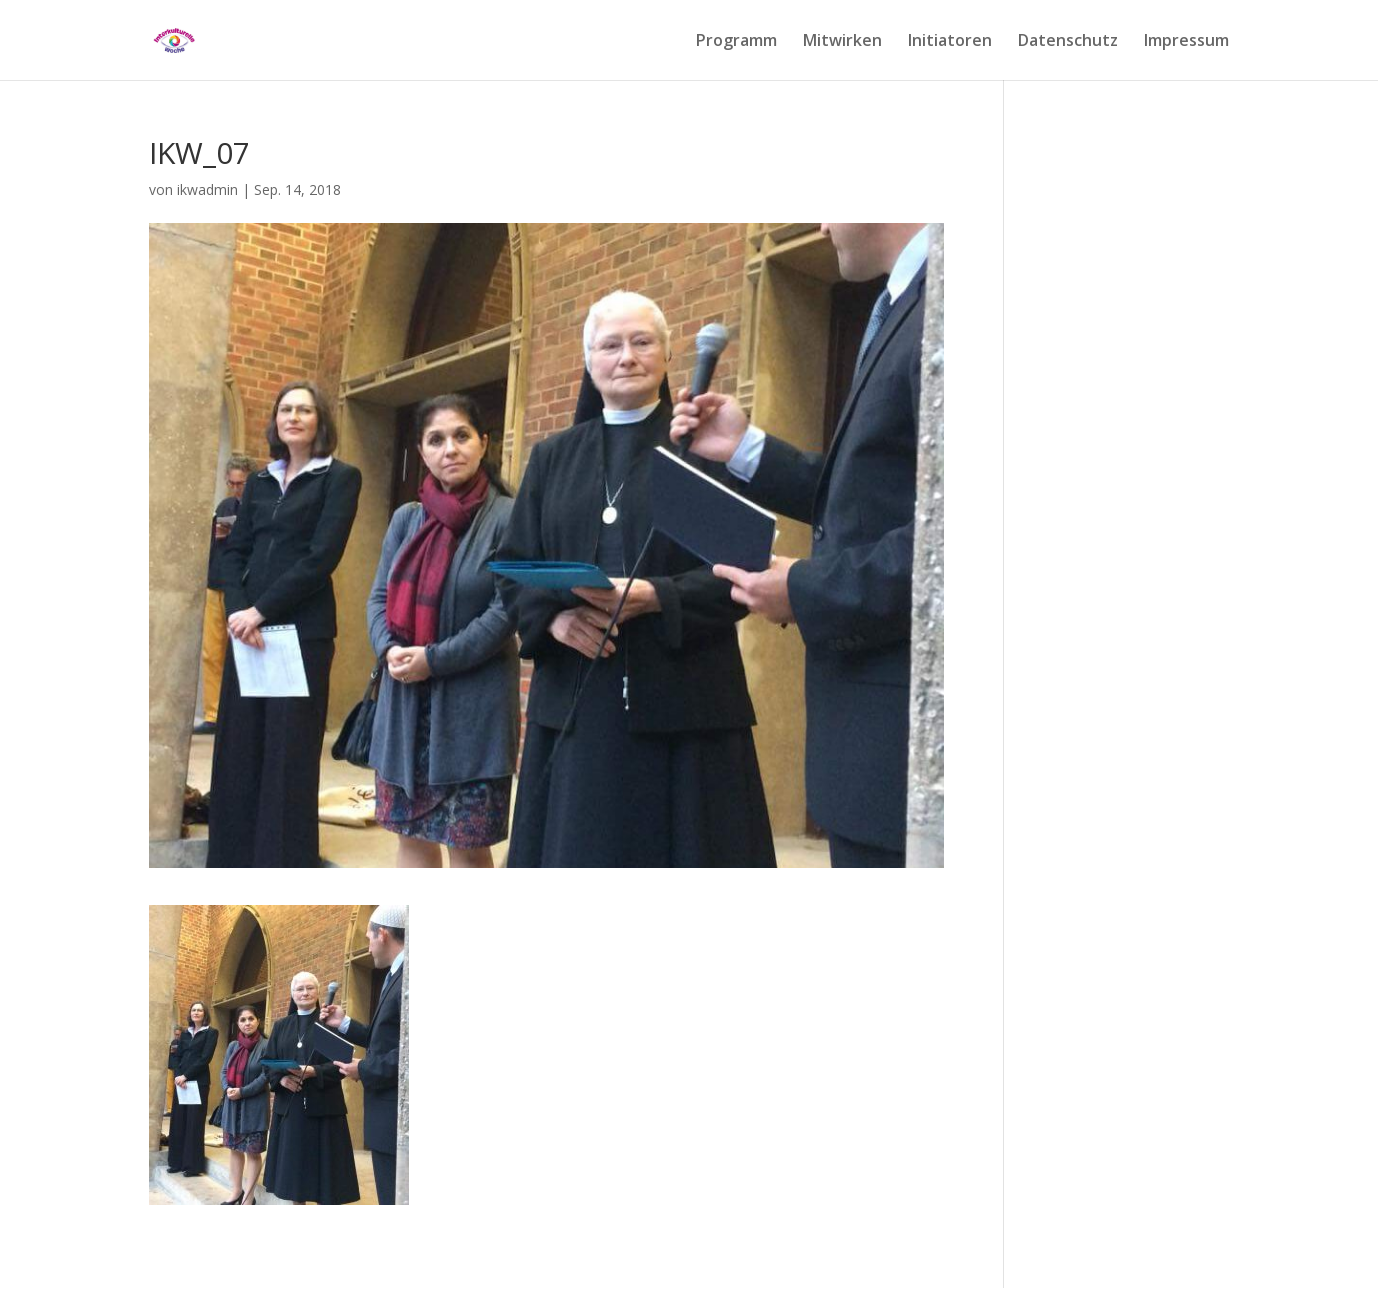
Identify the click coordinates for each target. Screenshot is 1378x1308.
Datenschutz (1068, 42)
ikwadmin (207, 189)
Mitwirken (842, 42)
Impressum (1186, 42)
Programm (736, 42)
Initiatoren (950, 42)
